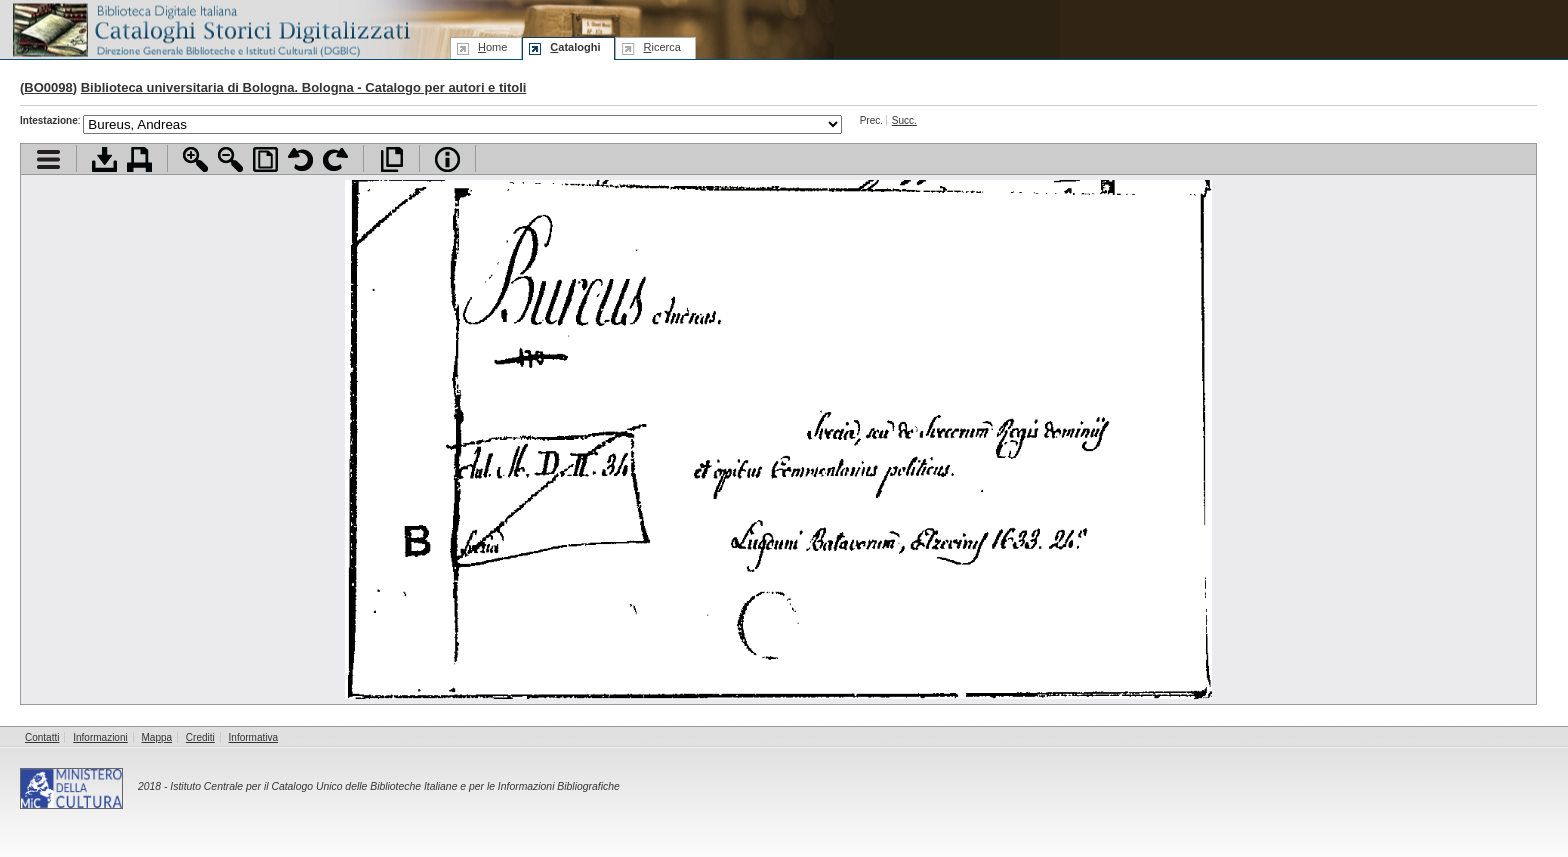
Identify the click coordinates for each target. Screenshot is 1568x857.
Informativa (253, 737)
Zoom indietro (230, 159)
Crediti (200, 737)
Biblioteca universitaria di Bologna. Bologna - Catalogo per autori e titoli (304, 87)
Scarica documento (104, 159)
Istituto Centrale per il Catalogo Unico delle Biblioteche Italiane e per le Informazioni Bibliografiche (394, 786)
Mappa (157, 737)
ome (492, 47)
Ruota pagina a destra (335, 159)
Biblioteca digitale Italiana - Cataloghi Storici (210, 28)
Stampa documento (139, 159)
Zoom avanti (195, 159)
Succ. (904, 120)
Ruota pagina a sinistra (300, 159)
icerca (661, 47)
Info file (447, 159)
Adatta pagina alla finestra (265, 159)
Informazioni (100, 737)
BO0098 (48, 87)
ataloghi (575, 47)
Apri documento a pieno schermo (391, 159)
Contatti (42, 737)
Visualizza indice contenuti (48, 159)
